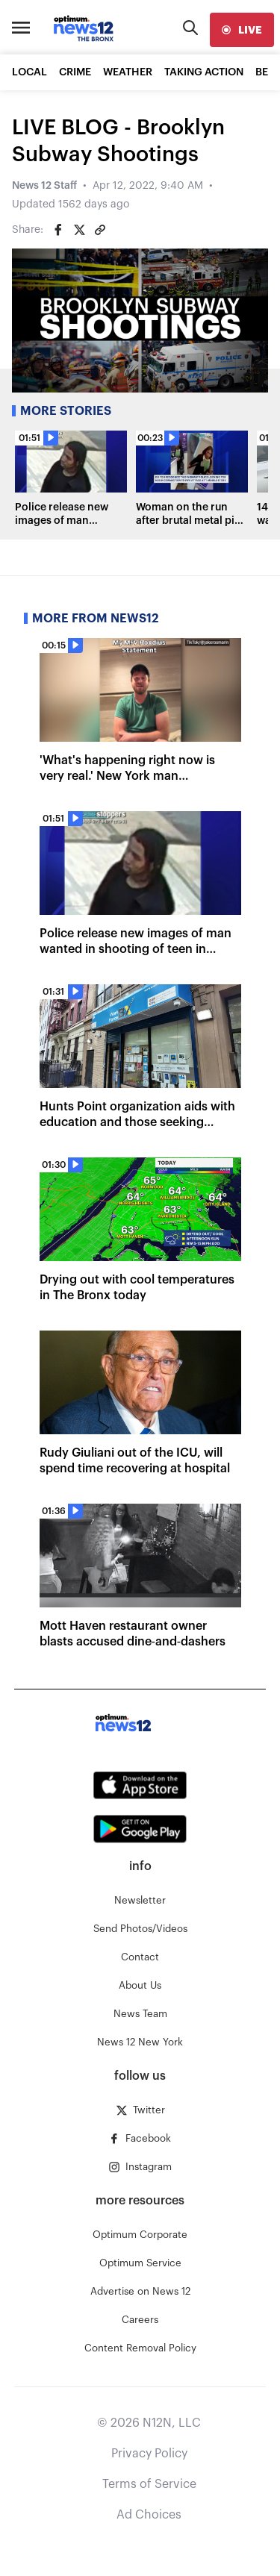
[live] (242, 30)
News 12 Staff (44, 186)
